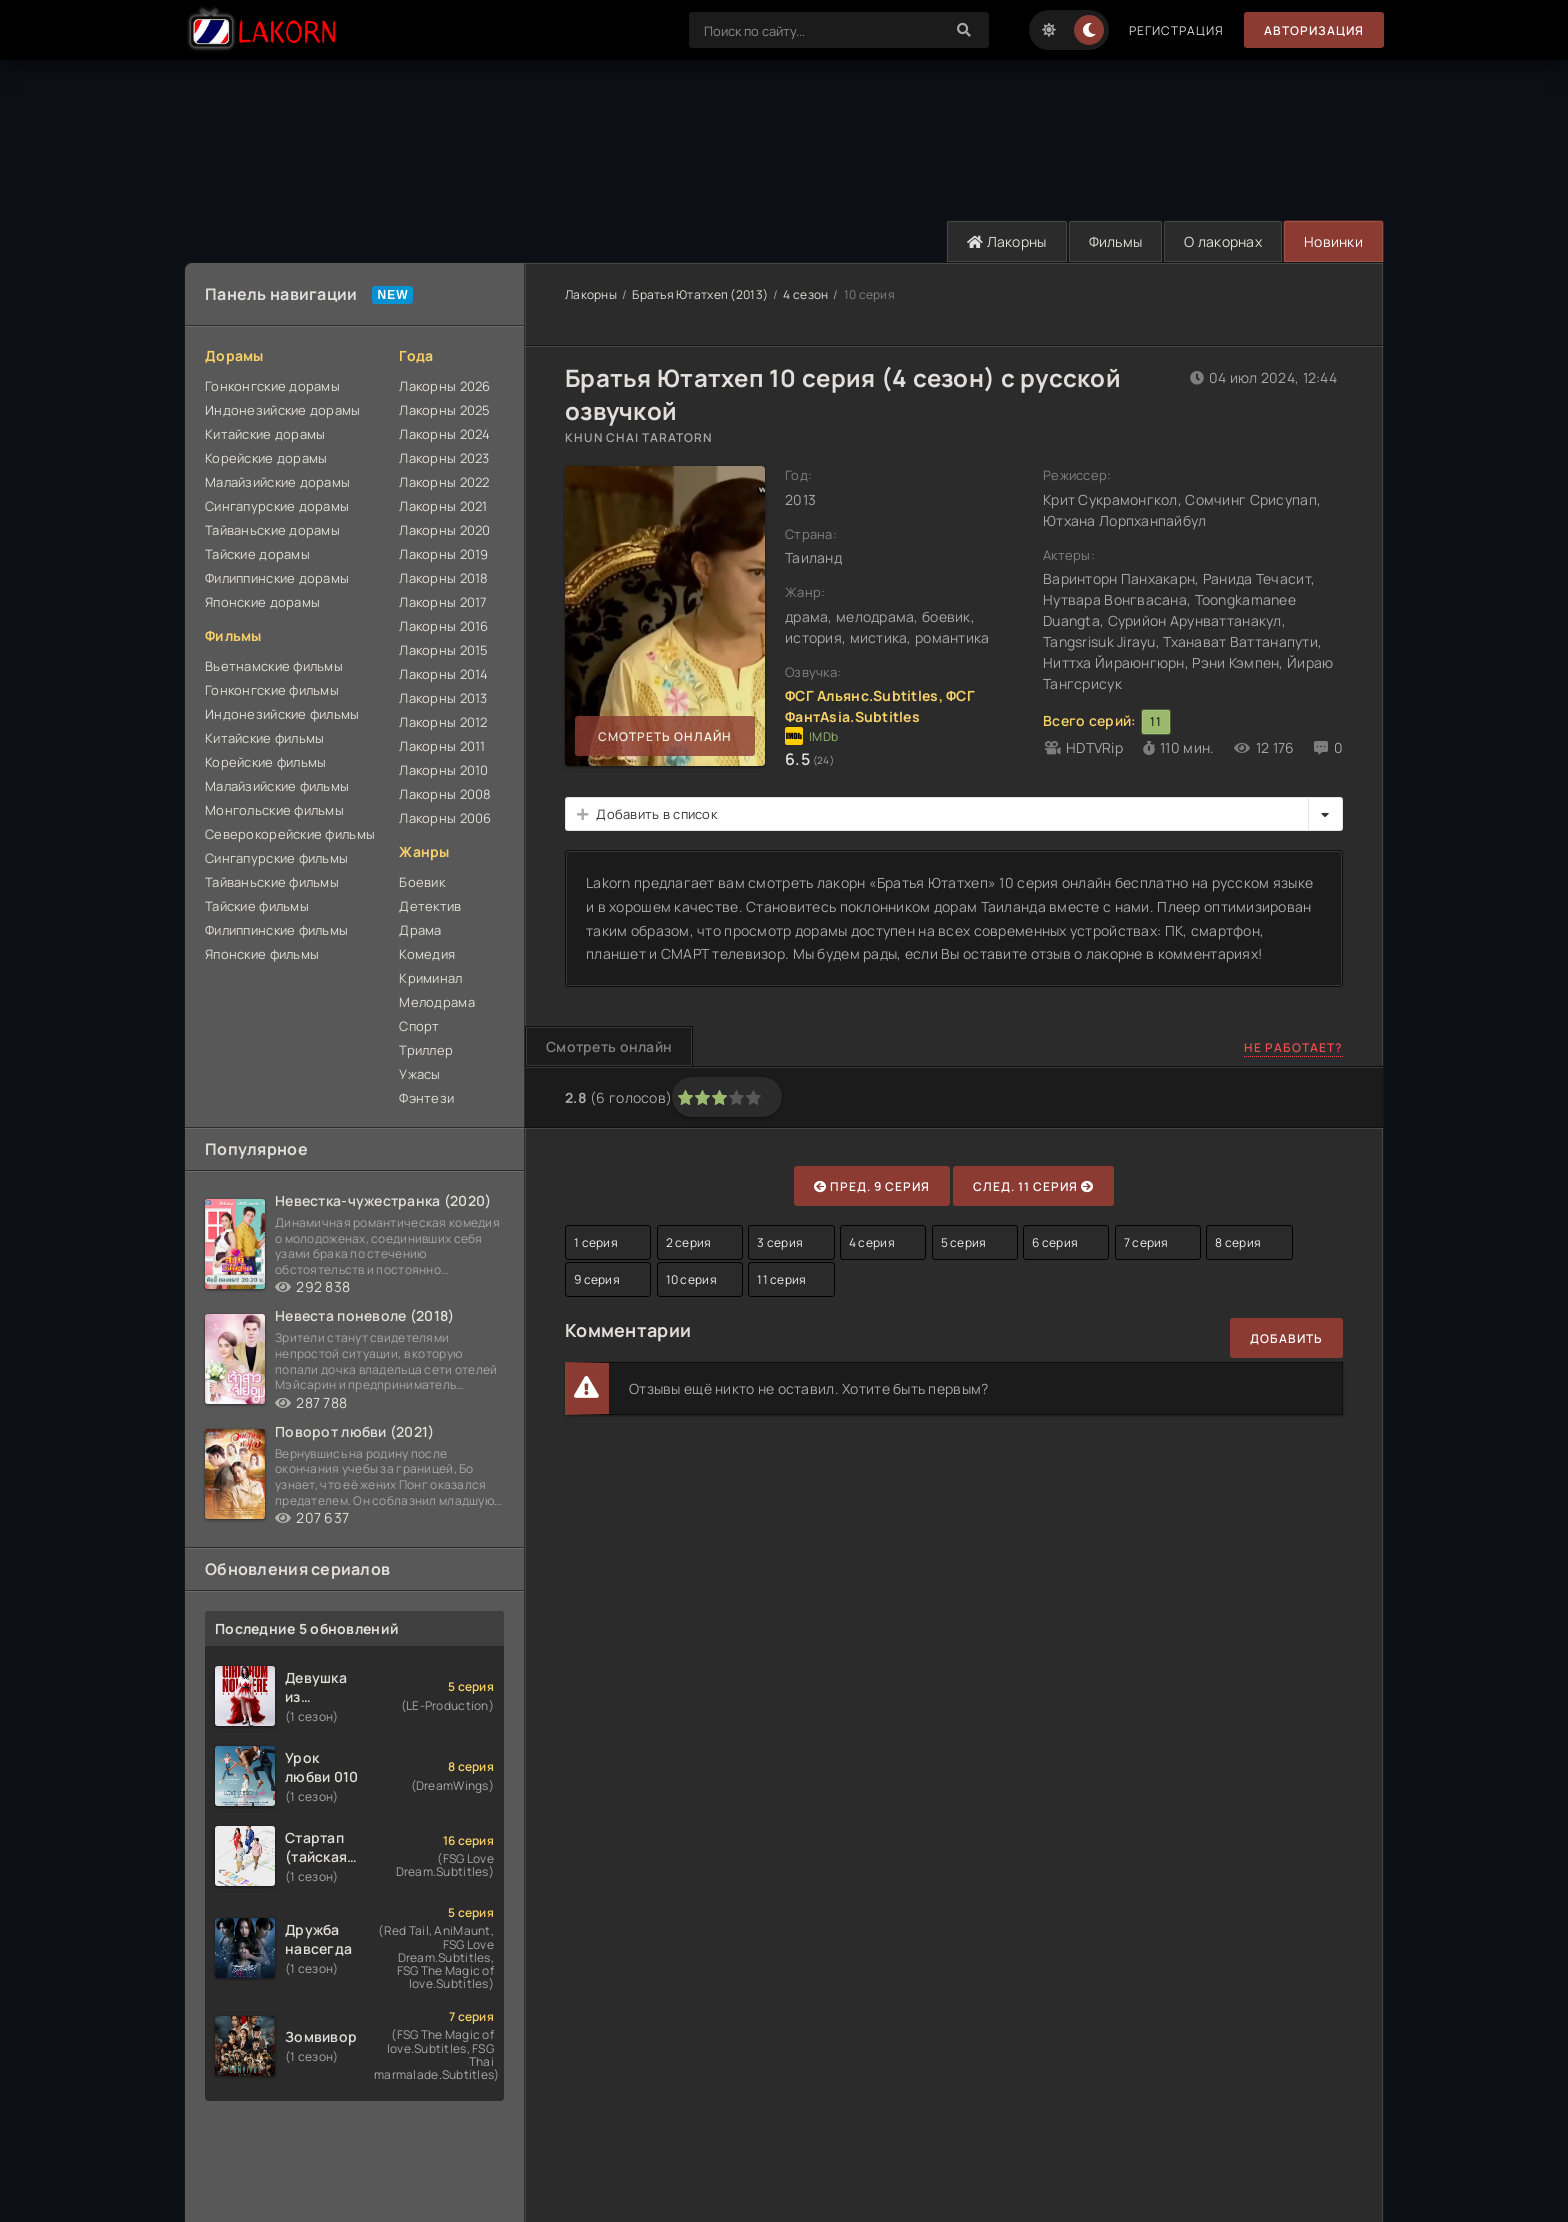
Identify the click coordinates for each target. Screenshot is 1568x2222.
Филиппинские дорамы (277, 578)
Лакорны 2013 (443, 698)
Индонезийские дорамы (283, 410)
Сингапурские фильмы (276, 858)
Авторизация (1314, 30)
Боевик (422, 882)
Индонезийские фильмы (282, 714)
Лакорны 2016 (443, 626)
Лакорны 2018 (443, 578)
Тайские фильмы (257, 906)
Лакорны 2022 (444, 482)
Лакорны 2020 (444, 530)
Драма (420, 930)
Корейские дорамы (266, 458)
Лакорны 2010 (443, 770)
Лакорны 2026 (444, 386)
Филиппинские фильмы (276, 930)
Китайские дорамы (265, 434)
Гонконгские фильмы (272, 690)
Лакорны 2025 (444, 410)
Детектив (430, 906)
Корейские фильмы (265, 762)
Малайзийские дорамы (277, 482)
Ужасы (419, 1074)
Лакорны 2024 (444, 434)
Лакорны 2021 (443, 506)
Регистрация (1176, 30)
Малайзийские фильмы (277, 786)
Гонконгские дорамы (272, 386)
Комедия (427, 954)
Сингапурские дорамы (277, 506)
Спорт (419, 1026)
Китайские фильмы (264, 738)
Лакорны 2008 (445, 794)
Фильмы (1116, 241)
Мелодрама (437, 1002)
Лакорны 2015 (443, 650)
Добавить (1286, 1338)
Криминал (430, 978)
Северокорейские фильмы (290, 834)
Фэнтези (426, 1098)
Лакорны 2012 (443, 722)
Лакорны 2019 (443, 554)
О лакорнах (1223, 241)
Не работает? (1293, 1047)
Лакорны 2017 (443, 602)
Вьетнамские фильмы (274, 666)
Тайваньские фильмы (272, 882)
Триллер (426, 1050)
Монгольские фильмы (274, 810)
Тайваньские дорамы (272, 530)
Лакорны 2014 (443, 674)
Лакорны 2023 (444, 458)
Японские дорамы (262, 602)
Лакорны (1007, 241)
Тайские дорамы (257, 554)
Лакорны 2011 (442, 746)
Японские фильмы (262, 954)
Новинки (1333, 241)
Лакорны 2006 (445, 818)
